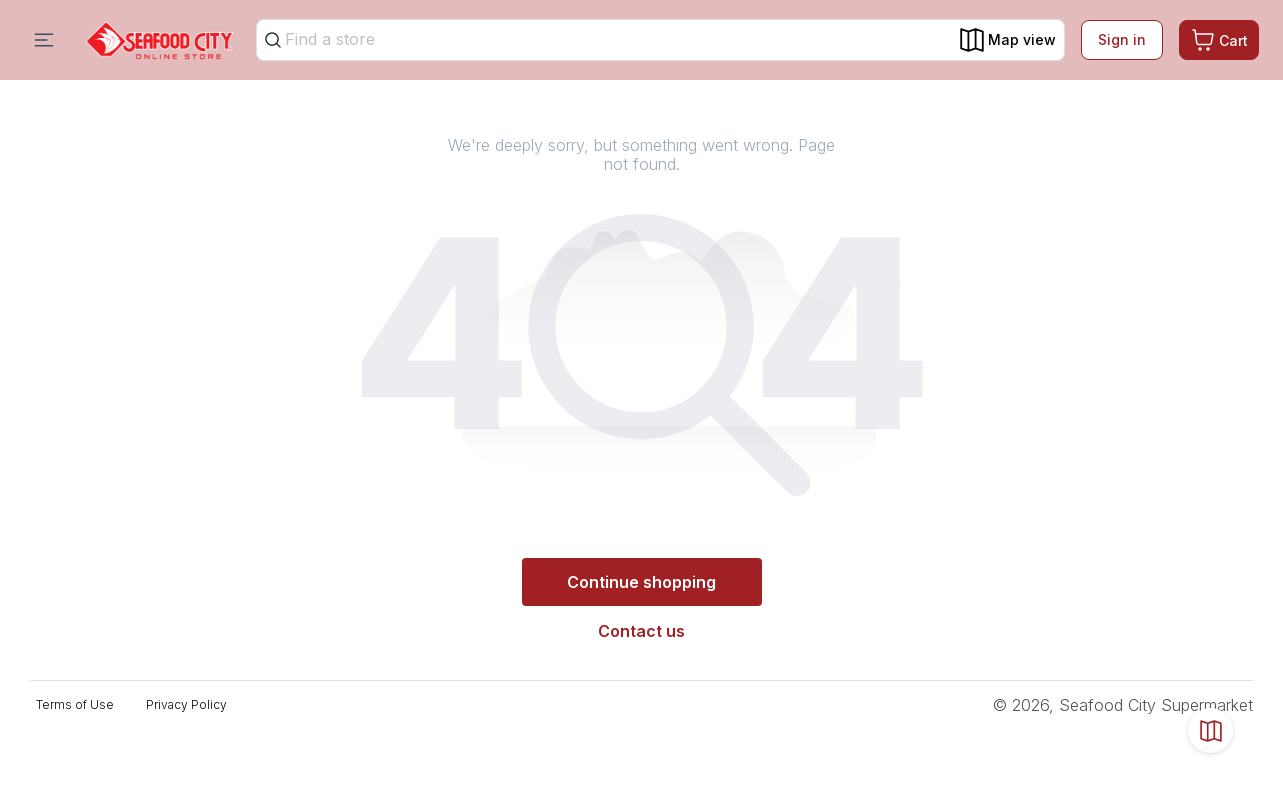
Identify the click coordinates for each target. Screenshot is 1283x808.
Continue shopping (641, 582)
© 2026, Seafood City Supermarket (1123, 705)
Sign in (1122, 39)
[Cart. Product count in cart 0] (1219, 40)
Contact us (641, 631)
